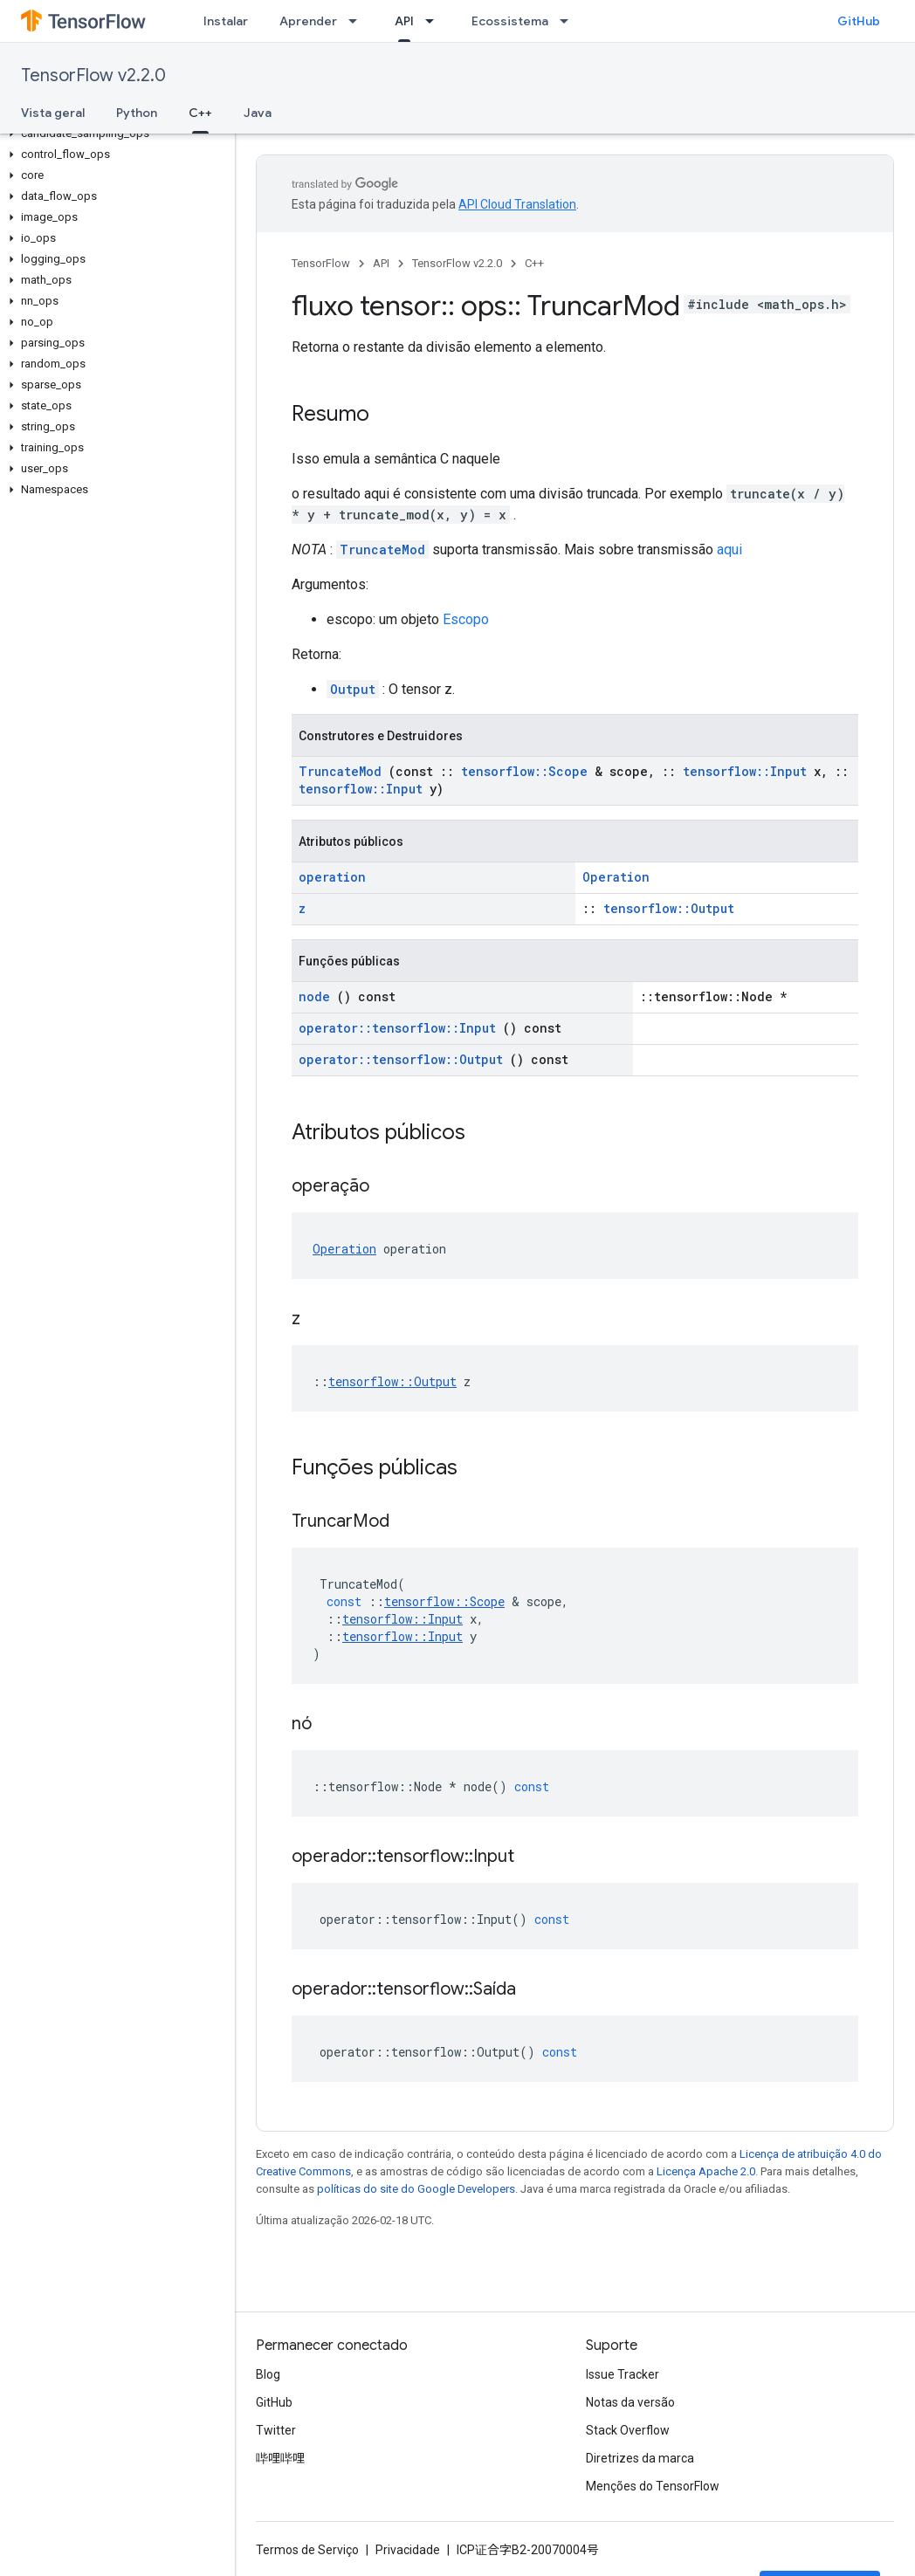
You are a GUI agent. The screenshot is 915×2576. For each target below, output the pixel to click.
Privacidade (407, 2550)
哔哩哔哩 (280, 2458)
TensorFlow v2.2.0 (93, 75)
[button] (114, 133)
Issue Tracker (622, 2374)
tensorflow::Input (745, 771)
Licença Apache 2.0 (706, 2171)
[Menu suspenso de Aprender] (358, 21)
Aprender (308, 21)
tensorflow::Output (668, 908)
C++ (534, 263)
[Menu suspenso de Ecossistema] (569, 21)
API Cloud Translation (517, 204)
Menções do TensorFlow (652, 2486)
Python (136, 112)
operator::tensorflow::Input (397, 1028)
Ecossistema (509, 21)
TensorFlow (321, 263)
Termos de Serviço (307, 2550)
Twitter (276, 2430)
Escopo (466, 619)
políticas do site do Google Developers (416, 2188)
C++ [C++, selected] (200, 112)
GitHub (858, 21)
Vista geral (53, 112)
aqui (729, 549)
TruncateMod (382, 549)
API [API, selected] (404, 21)
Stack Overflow (628, 2430)
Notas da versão (630, 2402)
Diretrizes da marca (640, 2458)
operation (332, 877)
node (314, 996)
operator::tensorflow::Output (401, 1059)
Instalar (225, 21)
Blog (268, 2374)
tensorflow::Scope (524, 771)
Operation (616, 877)
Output (352, 689)
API (381, 263)
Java (258, 112)
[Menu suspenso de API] (435, 21)
